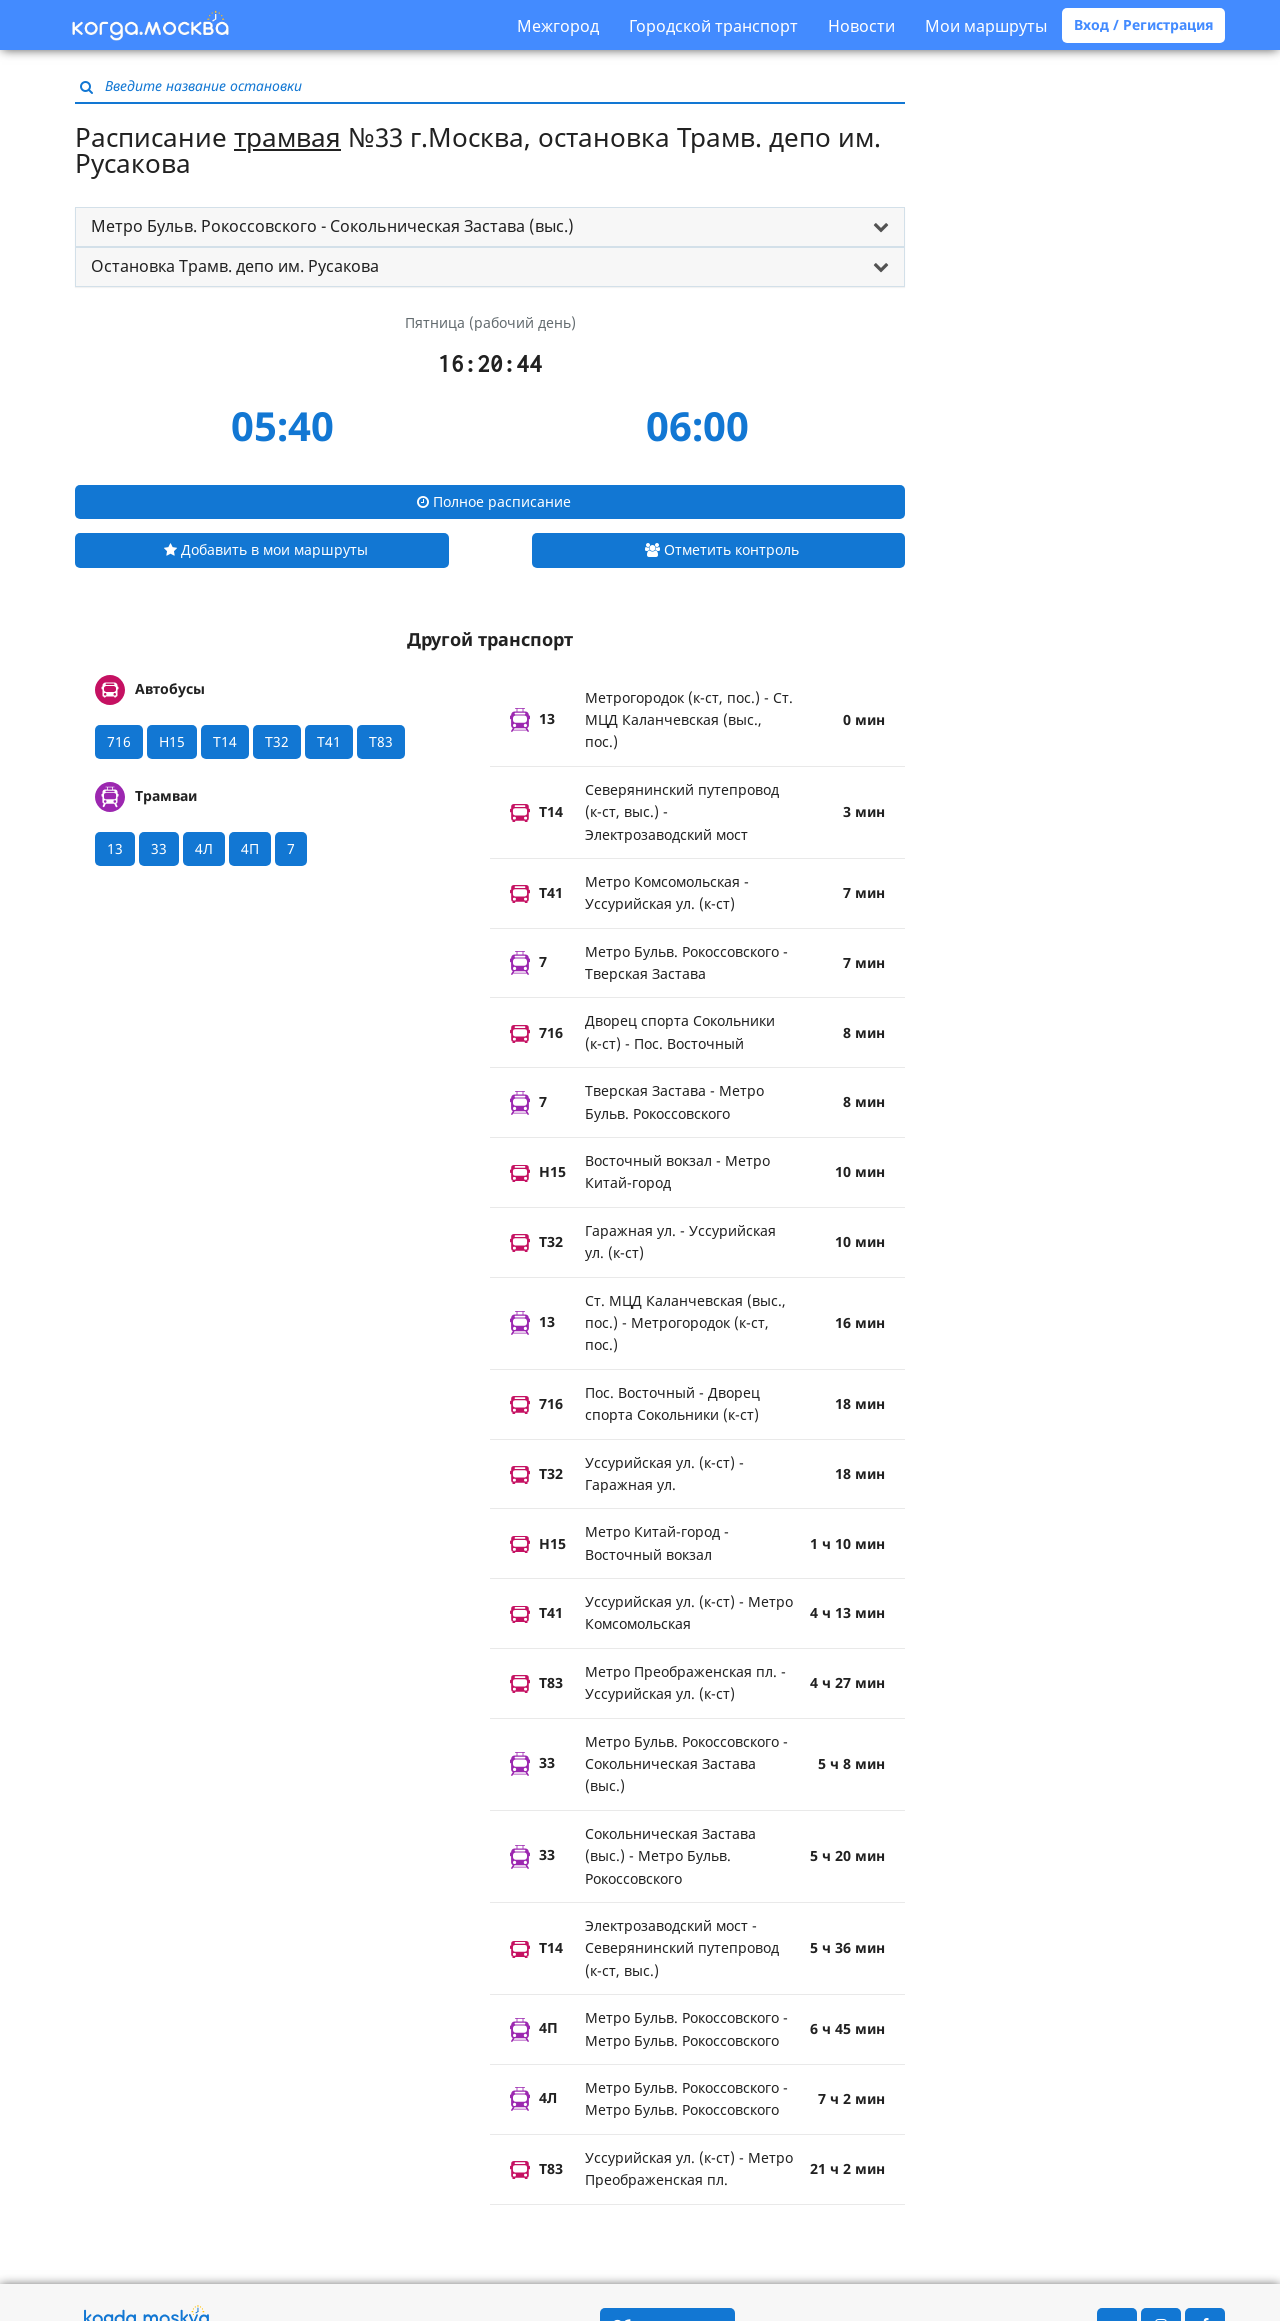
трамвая (287, 137)
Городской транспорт (713, 26)
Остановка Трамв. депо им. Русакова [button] (235, 266)
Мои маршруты (986, 26)
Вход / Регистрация (1143, 24)
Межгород (558, 26)
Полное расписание (494, 501)
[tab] (490, 227)
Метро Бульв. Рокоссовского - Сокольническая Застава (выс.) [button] (332, 226)
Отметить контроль (722, 549)
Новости (861, 26)
